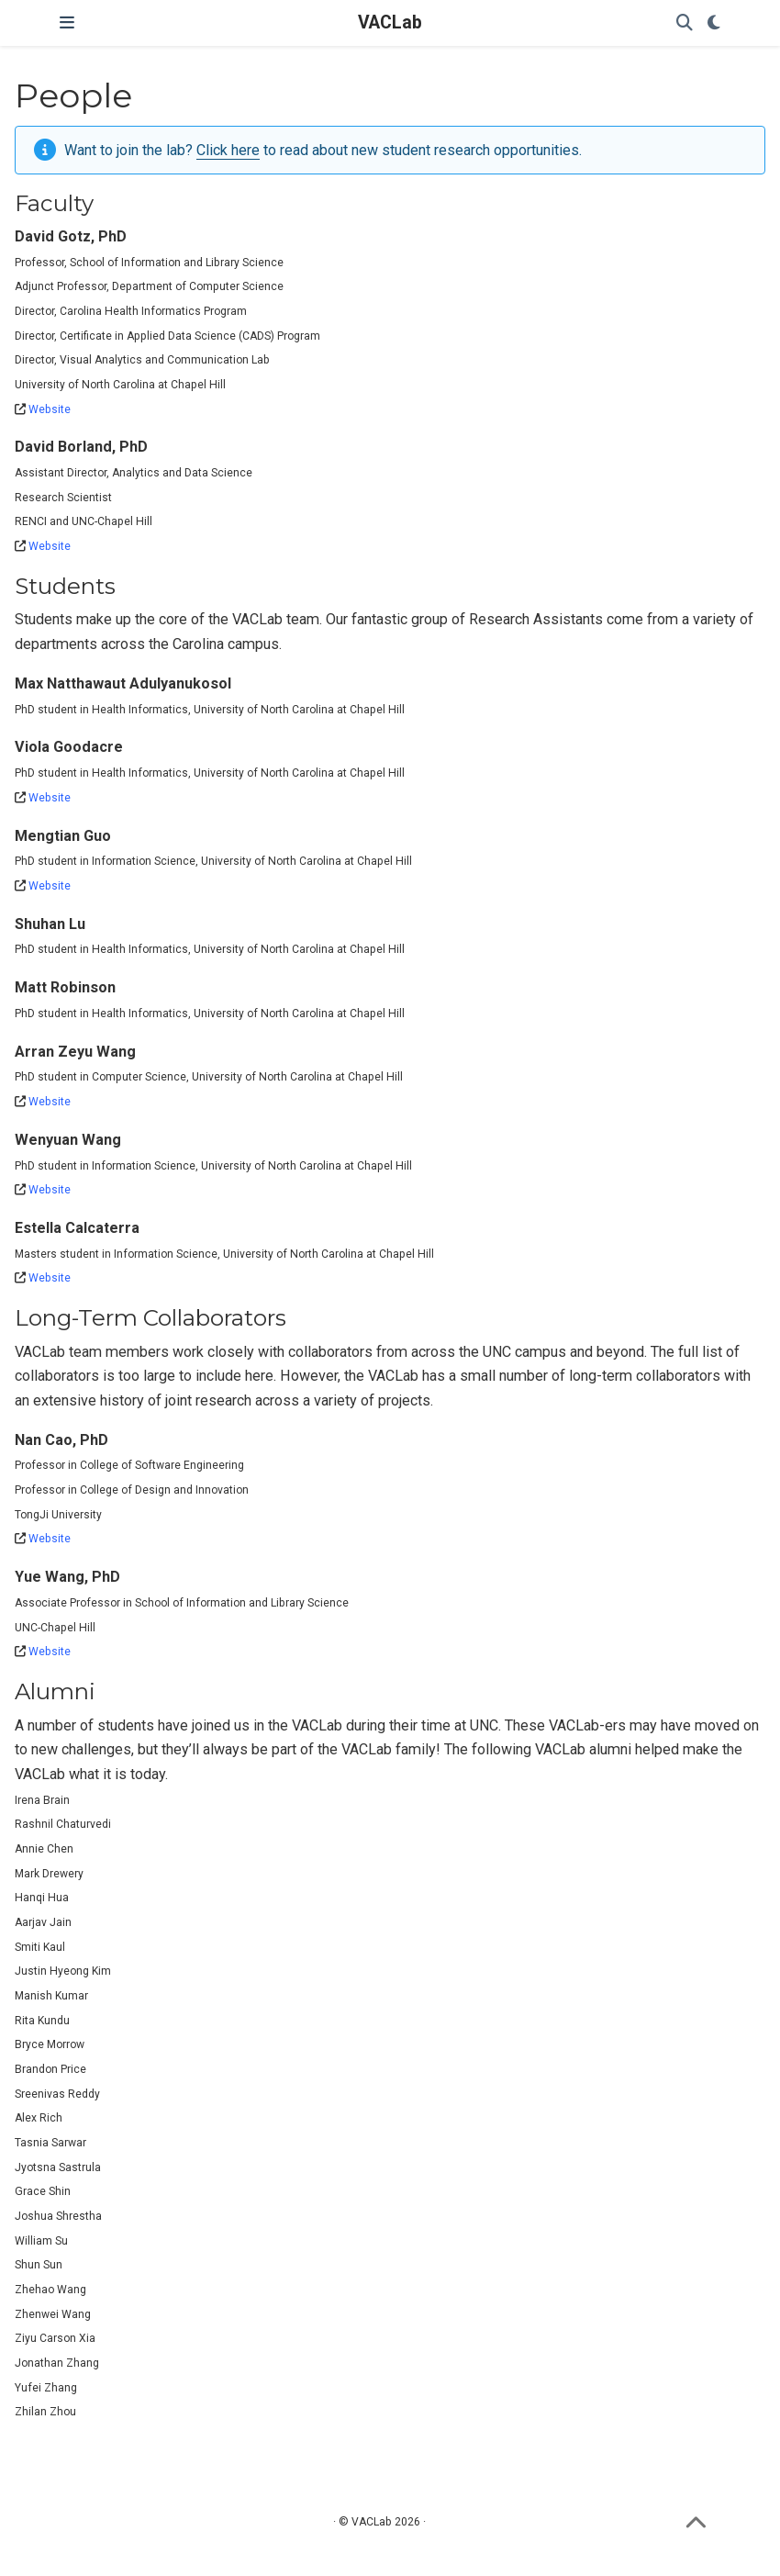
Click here (228, 150)
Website (49, 409)
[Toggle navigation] (67, 23)
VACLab (390, 22)
